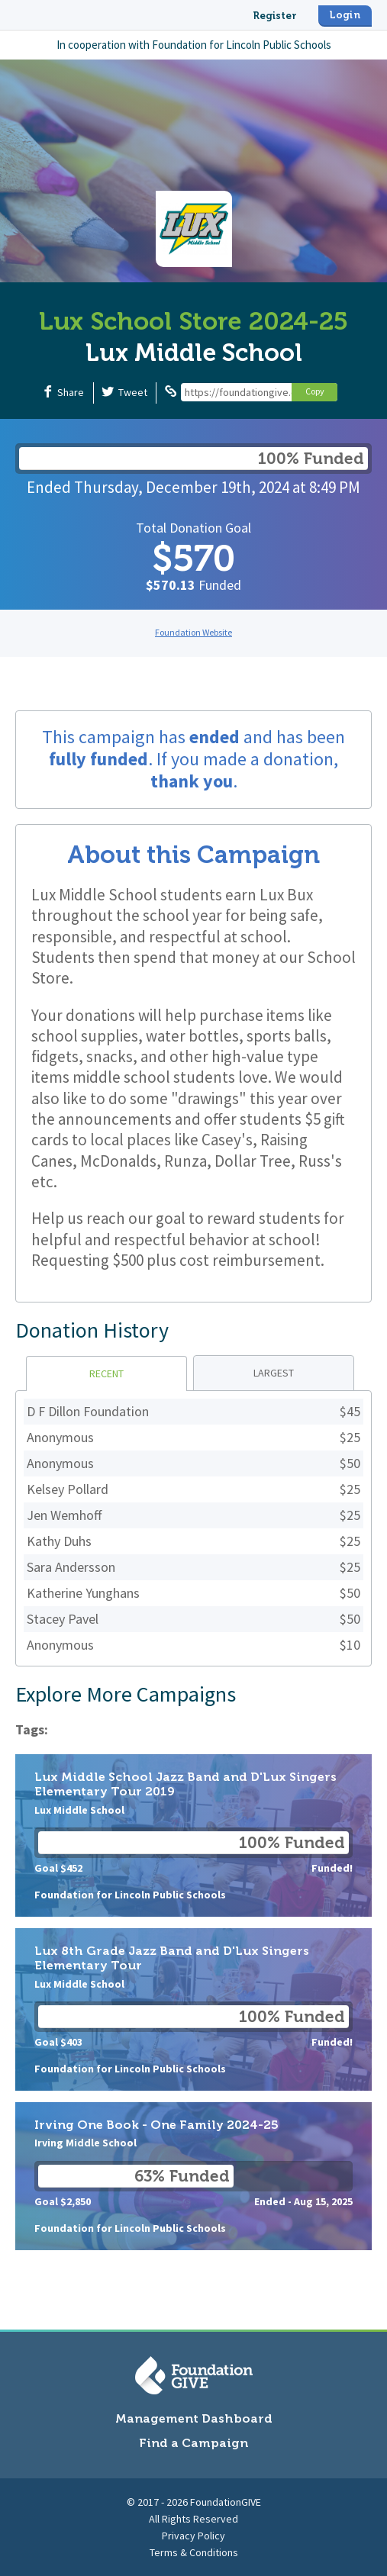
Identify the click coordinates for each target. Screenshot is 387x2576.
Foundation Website (193, 632)
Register (275, 15)
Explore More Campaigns (125, 1694)
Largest (273, 1373)
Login (345, 15)
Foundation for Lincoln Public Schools (241, 44)
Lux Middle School (193, 352)
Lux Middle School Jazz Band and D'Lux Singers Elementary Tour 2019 (193, 1835)
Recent (106, 1373)
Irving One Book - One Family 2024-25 (193, 2176)
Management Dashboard (194, 2418)
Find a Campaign (193, 2443)
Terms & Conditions (194, 2552)
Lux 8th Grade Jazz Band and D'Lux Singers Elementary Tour (193, 2009)
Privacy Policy (193, 2535)
